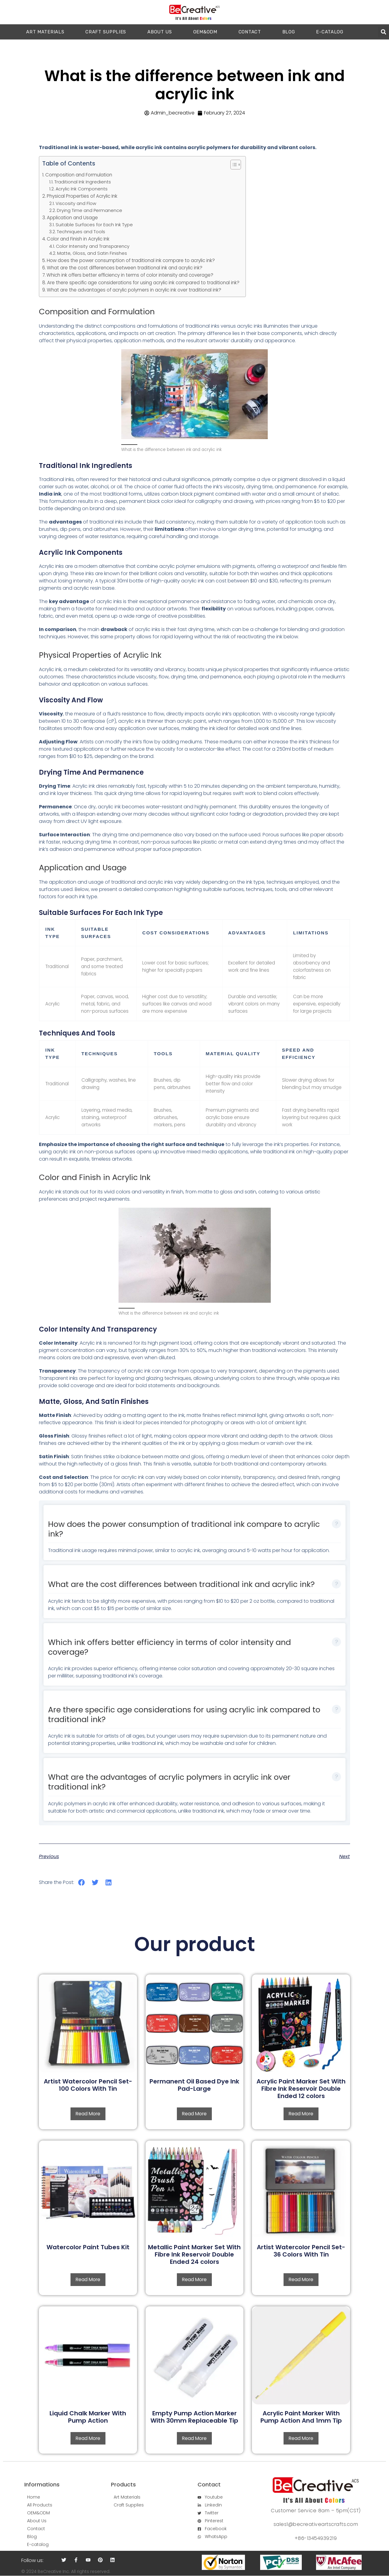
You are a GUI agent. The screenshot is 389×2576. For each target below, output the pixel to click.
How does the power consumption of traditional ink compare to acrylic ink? (131, 260)
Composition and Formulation (78, 175)
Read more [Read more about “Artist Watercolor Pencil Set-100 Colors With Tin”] (88, 2113)
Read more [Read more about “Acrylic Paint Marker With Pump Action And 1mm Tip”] (301, 2438)
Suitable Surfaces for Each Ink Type (94, 225)
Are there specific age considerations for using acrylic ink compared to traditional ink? (143, 282)
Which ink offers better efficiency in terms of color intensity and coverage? (129, 275)
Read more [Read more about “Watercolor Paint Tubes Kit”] (88, 2279)
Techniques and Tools (81, 232)
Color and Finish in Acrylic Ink (78, 239)
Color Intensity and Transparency (92, 246)
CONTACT (250, 32)
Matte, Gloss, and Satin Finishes (92, 253)
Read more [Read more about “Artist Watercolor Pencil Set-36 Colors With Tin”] (301, 2279)
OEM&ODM (205, 32)
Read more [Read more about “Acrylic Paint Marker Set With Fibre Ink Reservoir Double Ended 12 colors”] (301, 2113)
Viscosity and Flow (76, 203)
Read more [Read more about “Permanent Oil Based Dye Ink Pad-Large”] (194, 2113)
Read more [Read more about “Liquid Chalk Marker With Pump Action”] (88, 2438)
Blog (288, 32)
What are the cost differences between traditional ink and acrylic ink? (124, 267)
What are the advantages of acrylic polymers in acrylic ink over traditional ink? (134, 290)
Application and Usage (72, 217)
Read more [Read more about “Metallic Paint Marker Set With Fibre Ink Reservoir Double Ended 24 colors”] (194, 2279)
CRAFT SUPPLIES (105, 32)
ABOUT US (159, 32)
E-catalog (329, 32)
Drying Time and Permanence (89, 210)
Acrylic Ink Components (82, 189)
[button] (383, 32)
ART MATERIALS (45, 32)
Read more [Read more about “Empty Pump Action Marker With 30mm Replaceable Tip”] (194, 2438)
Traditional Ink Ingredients (82, 182)
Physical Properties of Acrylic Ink (82, 196)
